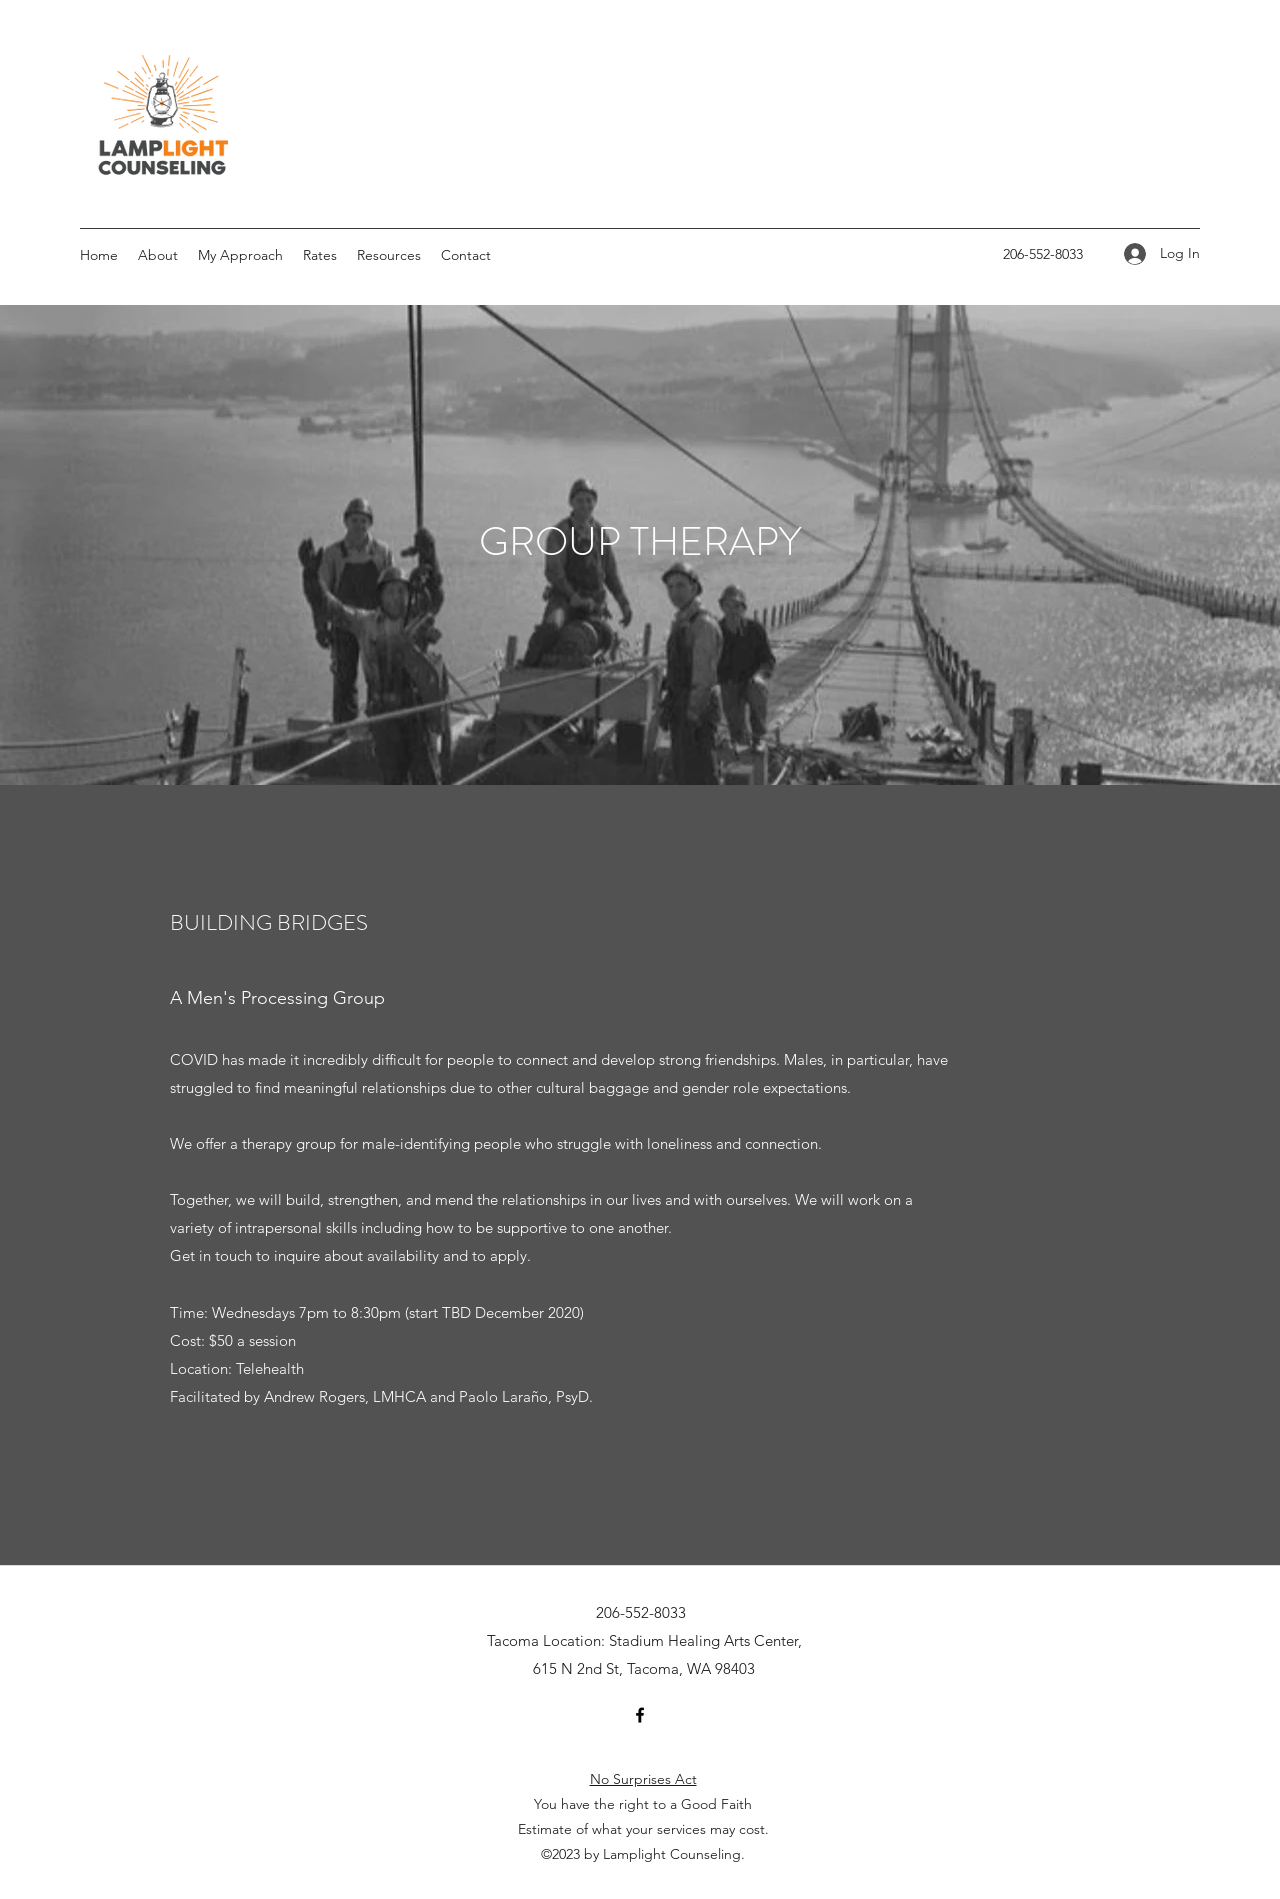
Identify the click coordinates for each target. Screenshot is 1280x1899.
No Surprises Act (643, 1779)
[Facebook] (640, 1715)
